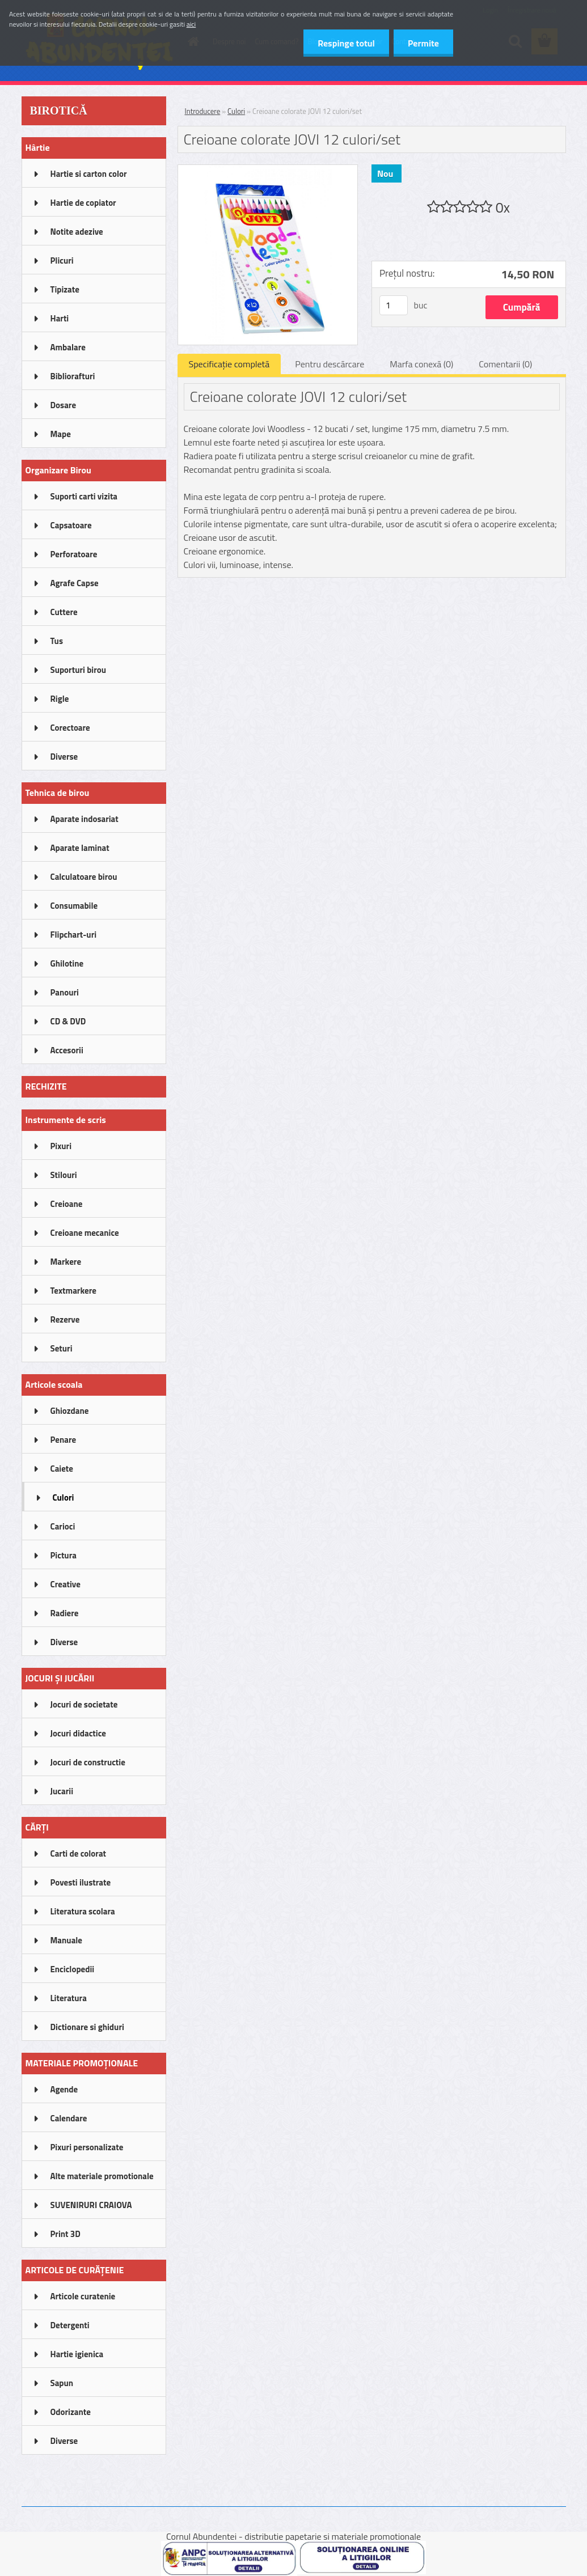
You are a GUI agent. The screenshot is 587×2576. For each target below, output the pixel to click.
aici (191, 24)
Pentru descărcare (329, 364)
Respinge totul (346, 43)
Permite (423, 43)
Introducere (203, 111)
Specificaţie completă (229, 364)
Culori (236, 111)
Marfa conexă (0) (421, 364)
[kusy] (393, 305)
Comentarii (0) (505, 364)
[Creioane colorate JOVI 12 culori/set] (268, 169)
